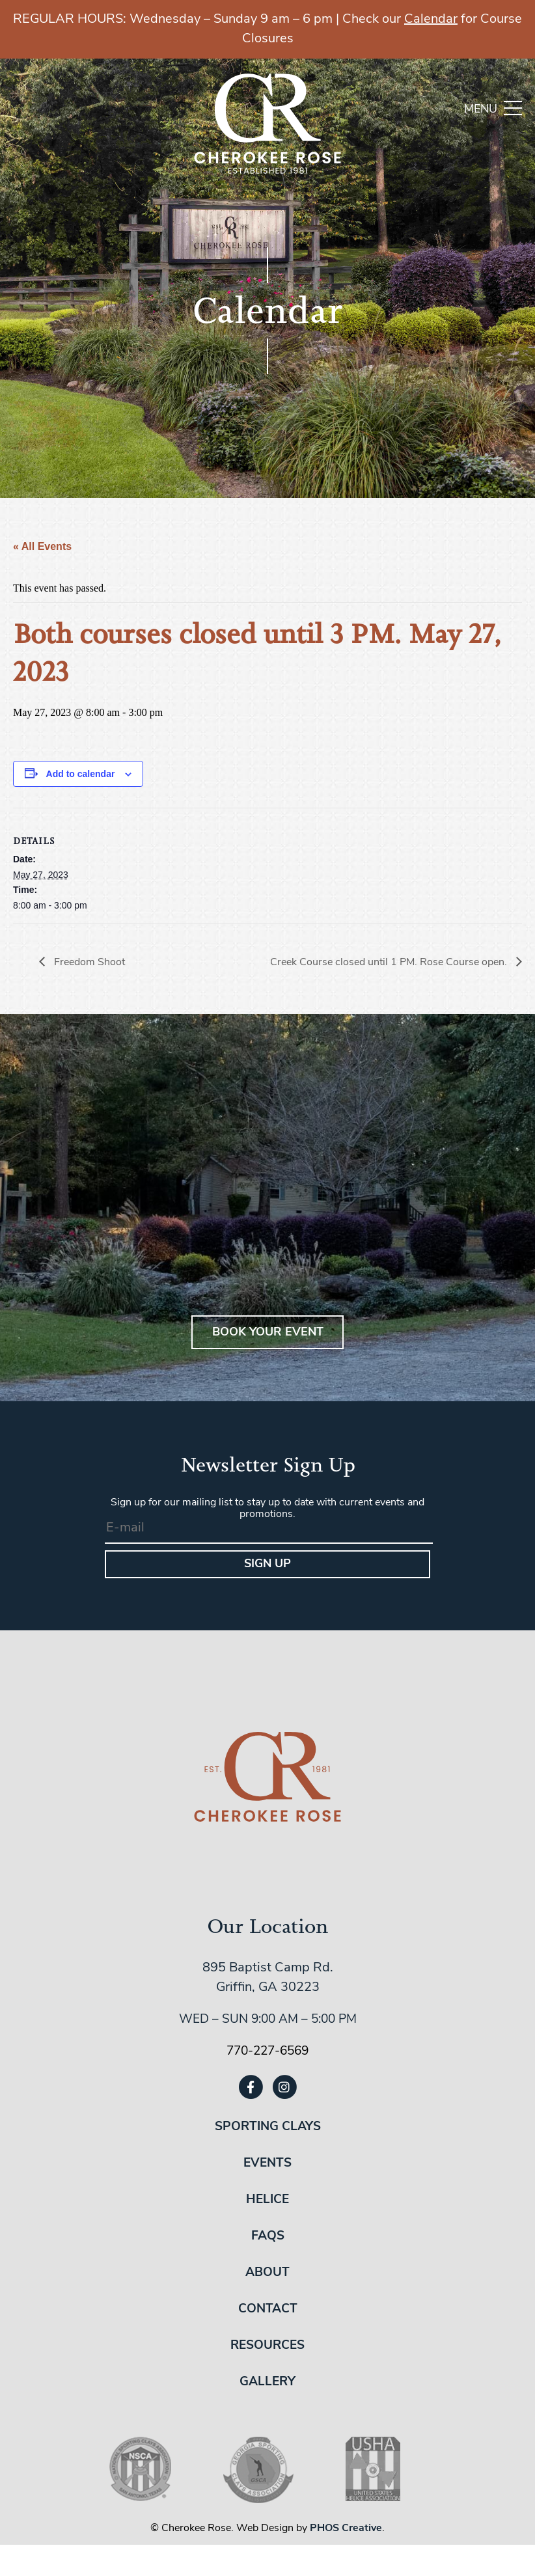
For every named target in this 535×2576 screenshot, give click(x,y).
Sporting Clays (268, 2127)
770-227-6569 (267, 2052)
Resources (267, 2346)
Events (267, 2164)
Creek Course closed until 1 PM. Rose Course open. (390, 962)
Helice (267, 2200)
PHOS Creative (346, 2528)
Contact (267, 2309)
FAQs (267, 2236)
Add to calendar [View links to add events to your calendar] (80, 774)
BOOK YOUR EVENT (267, 1332)
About (267, 2273)
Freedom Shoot (88, 962)
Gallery (267, 2382)
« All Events (42, 546)
